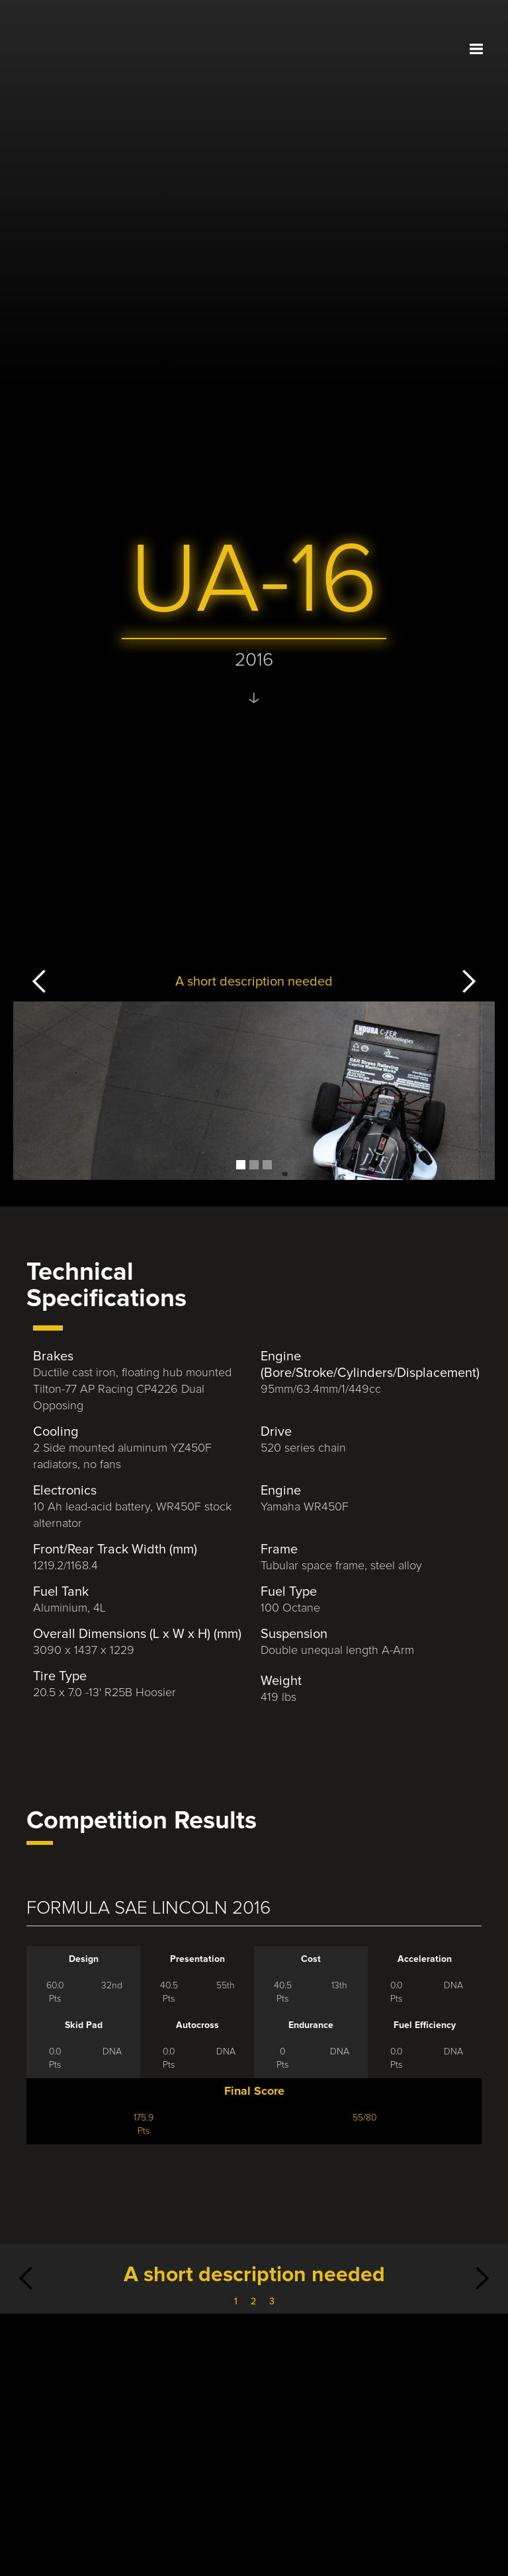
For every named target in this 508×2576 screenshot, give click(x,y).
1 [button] (235, 2301)
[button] (476, 48)
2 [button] (253, 2301)
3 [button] (272, 2301)
